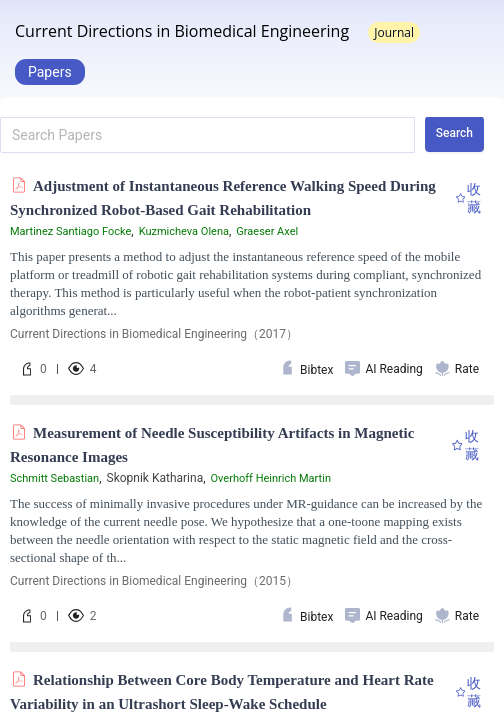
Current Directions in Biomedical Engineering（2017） (154, 334)
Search (454, 133)
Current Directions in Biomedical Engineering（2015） (154, 581)
